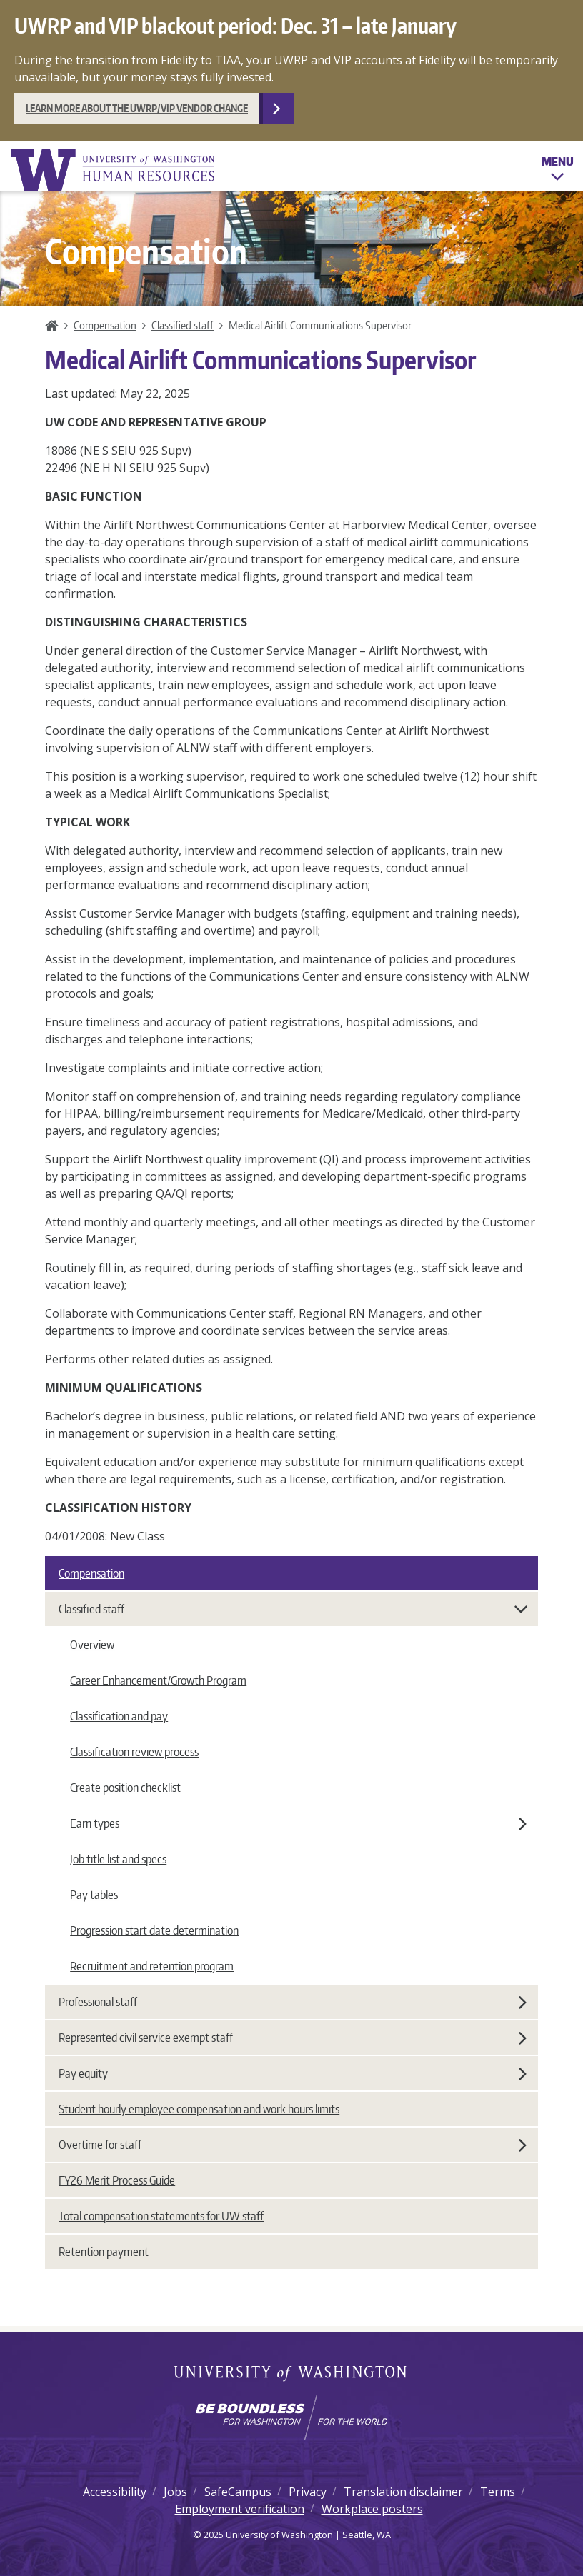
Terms (497, 2492)
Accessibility (114, 2492)
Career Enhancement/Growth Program (158, 1680)
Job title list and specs (118, 1859)
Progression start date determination (154, 1930)
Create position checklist (125, 1787)
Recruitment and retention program (152, 1966)
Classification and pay (119, 1716)
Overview (92, 1645)
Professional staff (293, 2001)
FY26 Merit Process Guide (117, 2180)
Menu (558, 171)
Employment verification (239, 2509)
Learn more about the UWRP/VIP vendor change (137, 108)
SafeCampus (237, 2492)
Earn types (298, 1823)
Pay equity (293, 2073)
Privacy (308, 2492)
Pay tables (94, 1895)
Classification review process (134, 1752)
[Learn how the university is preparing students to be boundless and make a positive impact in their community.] (291, 2417)
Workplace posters (372, 2509)
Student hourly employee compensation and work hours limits (199, 2109)
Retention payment (104, 2252)
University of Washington (292, 2374)
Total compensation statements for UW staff (161, 2216)
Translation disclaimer (403, 2492)
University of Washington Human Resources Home (114, 170)
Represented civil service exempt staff (293, 2037)
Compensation (105, 325)
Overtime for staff (293, 2144)
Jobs (175, 2492)
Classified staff (182, 325)
